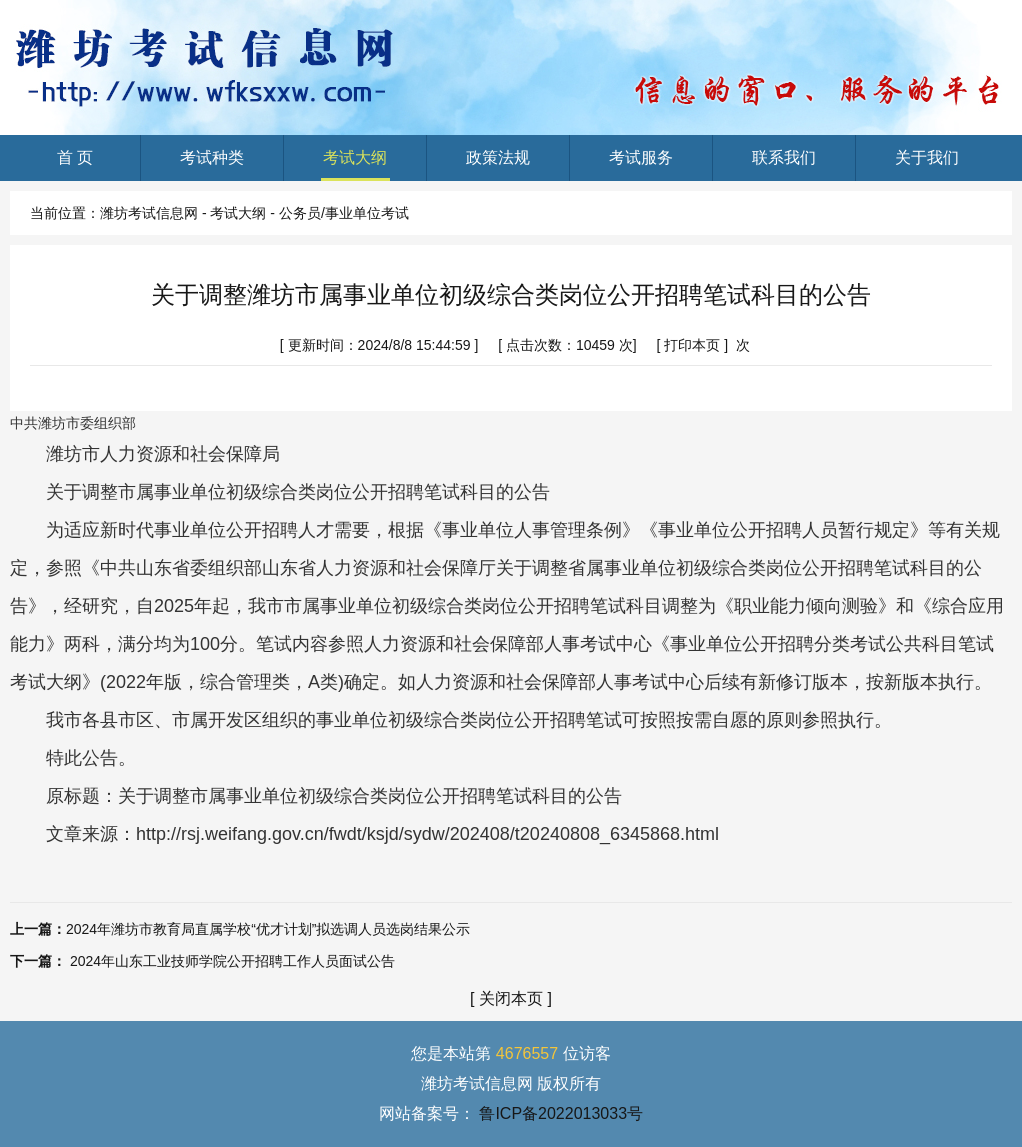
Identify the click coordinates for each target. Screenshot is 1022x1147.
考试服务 (641, 165)
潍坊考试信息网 (149, 213)
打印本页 (692, 345)
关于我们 (927, 165)
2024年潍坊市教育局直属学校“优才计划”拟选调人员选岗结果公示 (268, 929)
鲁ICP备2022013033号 (561, 1113)
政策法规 (498, 165)
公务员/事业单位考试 (344, 213)
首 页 (74, 165)
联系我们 (784, 165)
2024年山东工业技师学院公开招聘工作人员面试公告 (232, 961)
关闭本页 (511, 998)
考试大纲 (355, 165)
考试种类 (212, 165)
